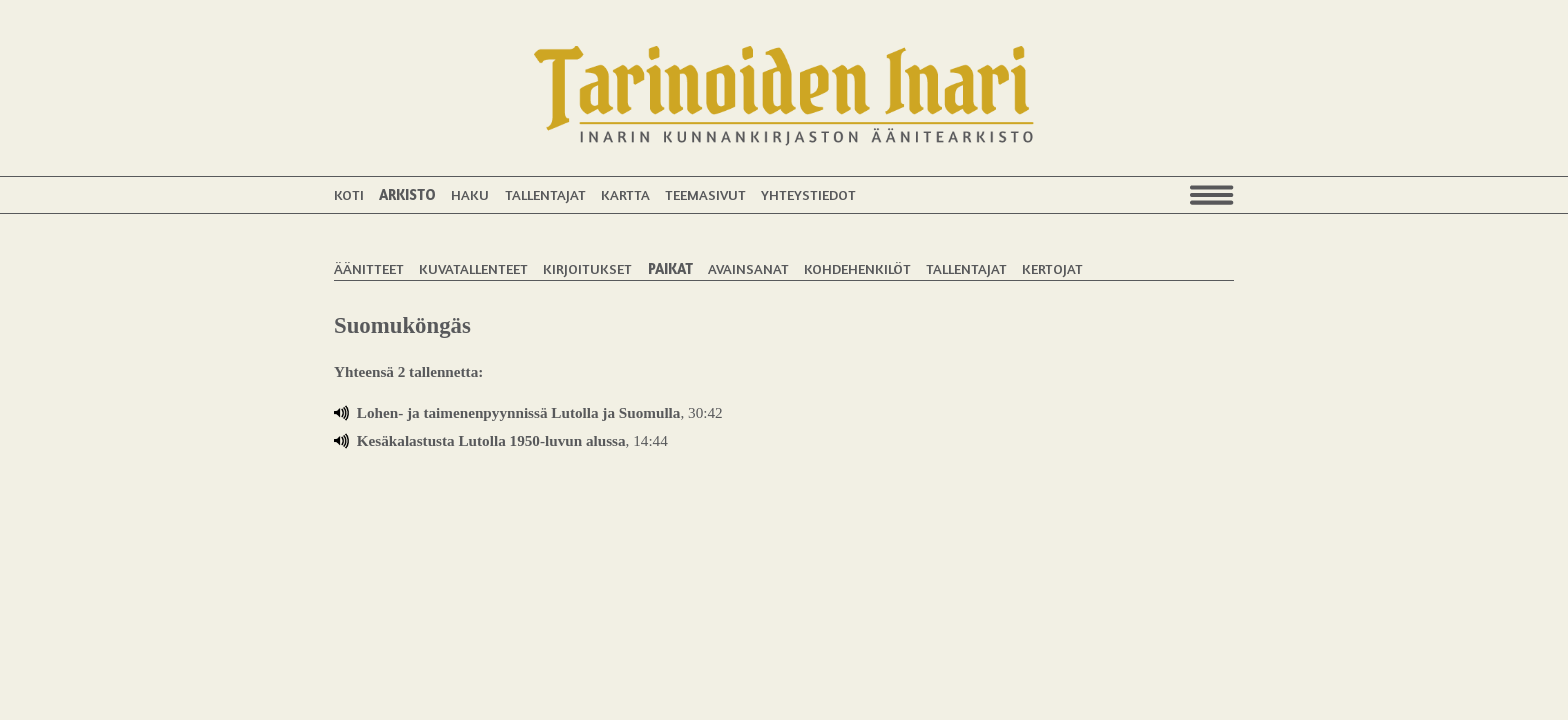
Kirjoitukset (587, 268)
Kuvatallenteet (473, 268)
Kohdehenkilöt (857, 268)
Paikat (670, 268)
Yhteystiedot (808, 194)
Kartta (625, 194)
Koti (349, 194)
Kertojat (1052, 268)
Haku (470, 194)
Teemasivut (705, 194)
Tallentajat (545, 194)
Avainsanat (748, 268)
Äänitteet (369, 268)
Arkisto (407, 194)
